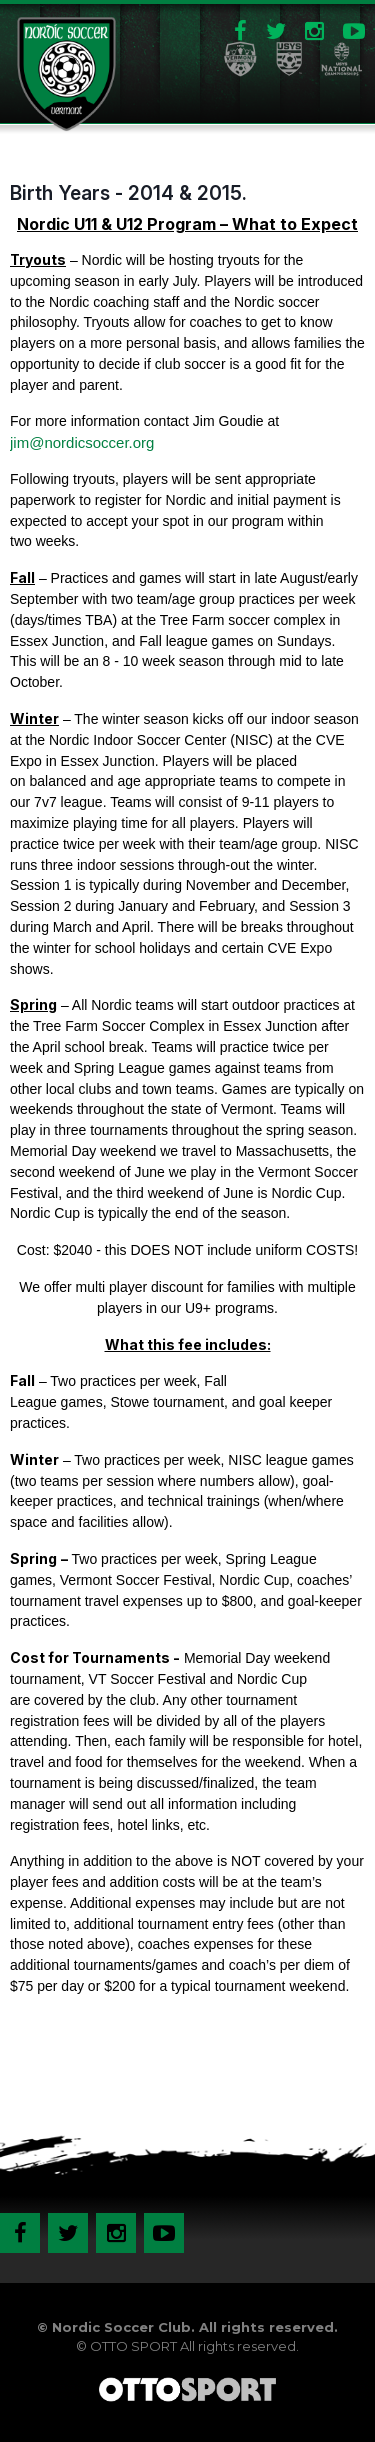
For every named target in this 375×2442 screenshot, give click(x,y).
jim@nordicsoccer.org (82, 442)
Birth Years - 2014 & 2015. (128, 193)
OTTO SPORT (133, 2346)
